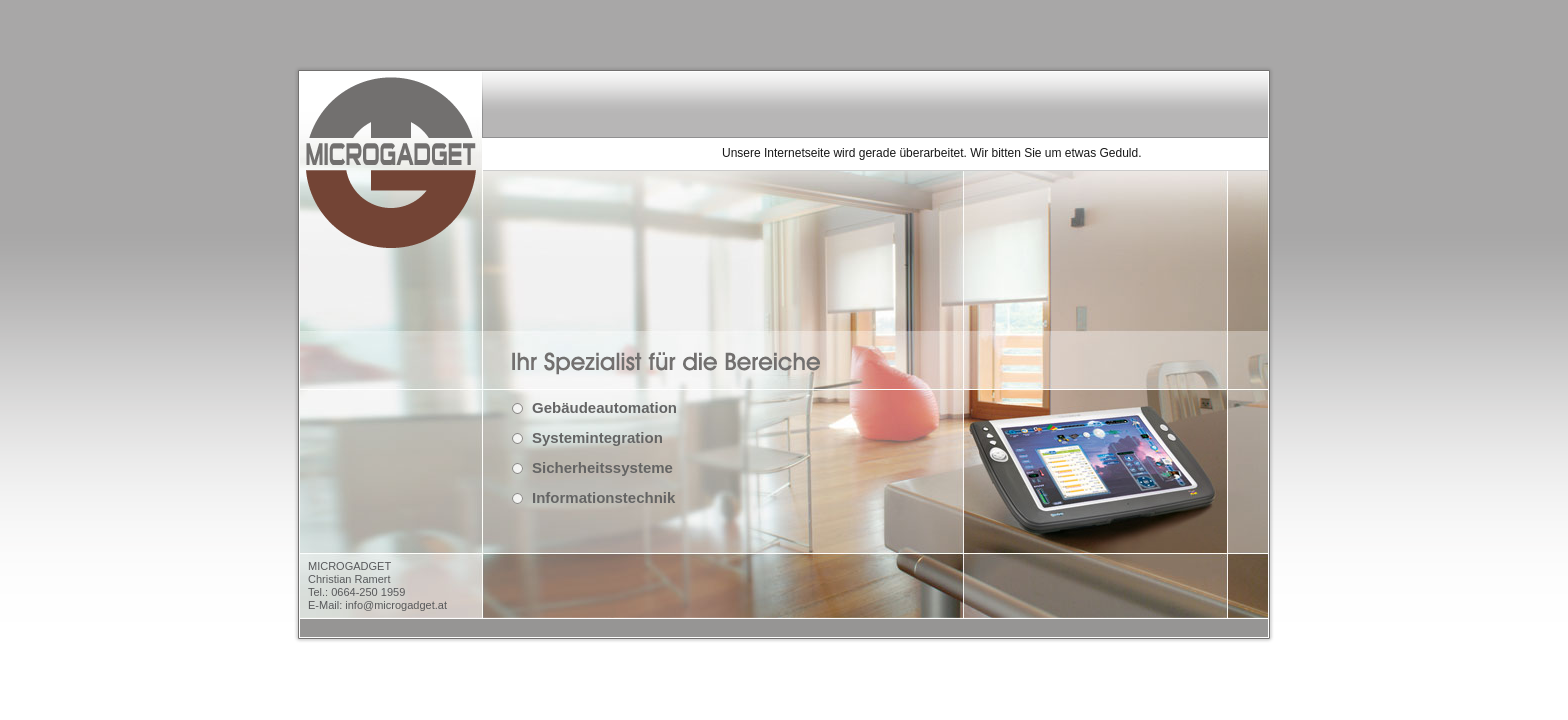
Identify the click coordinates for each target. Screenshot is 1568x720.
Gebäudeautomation (604, 407)
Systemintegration (597, 437)
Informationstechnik (603, 497)
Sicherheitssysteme (602, 467)
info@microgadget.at (396, 605)
